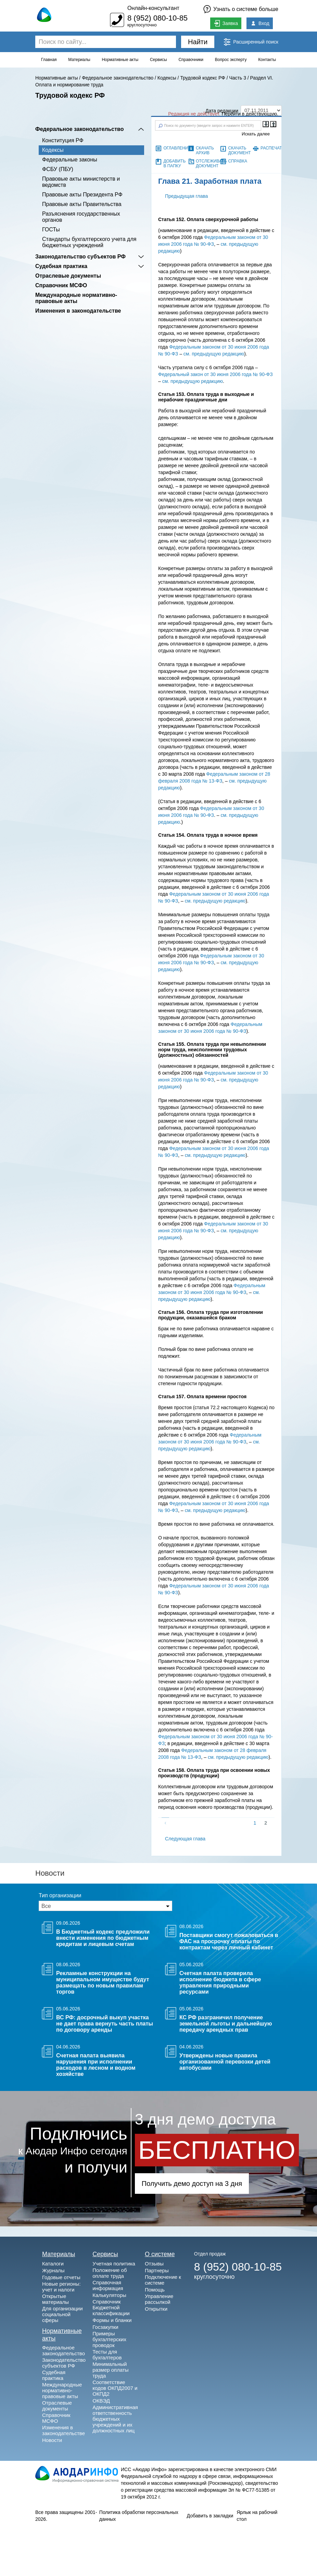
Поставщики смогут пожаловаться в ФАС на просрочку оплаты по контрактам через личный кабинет (228, 1941)
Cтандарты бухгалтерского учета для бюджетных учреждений (89, 242)
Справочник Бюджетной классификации (111, 2307)
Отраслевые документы (68, 276)
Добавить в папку (174, 163)
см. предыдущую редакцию (213, 353)
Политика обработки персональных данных (138, 2516)
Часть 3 (237, 78)
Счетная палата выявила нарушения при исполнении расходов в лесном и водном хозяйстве (96, 2065)
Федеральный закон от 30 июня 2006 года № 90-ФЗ (215, 374)
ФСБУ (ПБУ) (57, 169)
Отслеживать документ (211, 163)
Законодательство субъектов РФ (80, 256)
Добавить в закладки (210, 2515)
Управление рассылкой (159, 2299)
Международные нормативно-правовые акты (76, 298)
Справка (237, 161)
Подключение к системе (163, 2280)
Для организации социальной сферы (62, 2314)
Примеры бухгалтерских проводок (109, 2339)
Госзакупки (105, 2327)
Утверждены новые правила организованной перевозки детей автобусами (224, 2062)
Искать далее (256, 133)
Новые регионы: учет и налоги (61, 2287)
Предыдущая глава (186, 196)
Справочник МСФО (61, 285)
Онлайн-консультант (153, 8)
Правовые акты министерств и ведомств (81, 182)
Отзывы (154, 2263)
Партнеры (157, 2270)
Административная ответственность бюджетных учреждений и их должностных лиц (115, 2418)
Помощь (155, 2290)
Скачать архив (205, 150)
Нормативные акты (120, 59)
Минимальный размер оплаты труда (110, 2370)
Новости (52, 2440)
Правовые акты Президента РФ (82, 194)
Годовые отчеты (61, 2277)
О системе (160, 2254)
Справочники (190, 59)
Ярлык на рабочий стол (257, 2516)
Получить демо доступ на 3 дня (192, 2183)
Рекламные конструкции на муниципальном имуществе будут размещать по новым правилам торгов (102, 1982)
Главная (49, 59)
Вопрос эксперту (231, 59)
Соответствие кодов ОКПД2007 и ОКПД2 (114, 2388)
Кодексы (166, 78)
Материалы (79, 59)
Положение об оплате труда (109, 2273)
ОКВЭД (101, 2401)
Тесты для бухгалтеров (107, 2354)
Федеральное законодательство (117, 78)
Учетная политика (113, 2263)
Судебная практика (61, 266)
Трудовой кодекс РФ (202, 78)
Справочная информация (107, 2285)
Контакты (267, 59)
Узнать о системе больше (245, 9)
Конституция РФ (63, 140)
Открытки (156, 2309)
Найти (197, 42)
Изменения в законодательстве (78, 311)
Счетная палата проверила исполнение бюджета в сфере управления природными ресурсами (220, 1982)
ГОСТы (51, 229)
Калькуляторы (109, 2295)
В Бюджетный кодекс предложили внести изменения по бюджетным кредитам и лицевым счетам (103, 1938)
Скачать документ (239, 150)
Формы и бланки (111, 2320)
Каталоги (53, 2263)
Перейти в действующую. (249, 114)
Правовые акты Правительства (82, 204)
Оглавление (177, 148)
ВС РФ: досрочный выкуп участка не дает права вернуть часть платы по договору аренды (104, 2024)
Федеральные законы (69, 159)
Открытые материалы (55, 2299)
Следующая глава (185, 1838)
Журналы (53, 2270)
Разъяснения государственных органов (81, 217)
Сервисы (158, 59)
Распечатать (275, 148)
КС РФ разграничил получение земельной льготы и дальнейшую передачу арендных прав (225, 2024)
